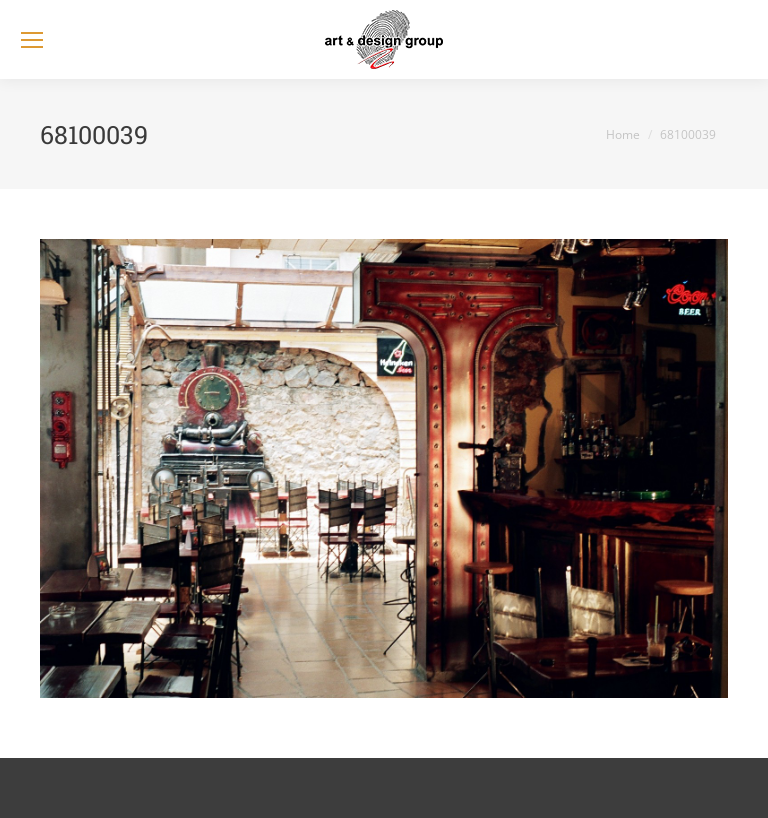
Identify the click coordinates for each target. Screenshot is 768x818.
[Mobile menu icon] (32, 40)
